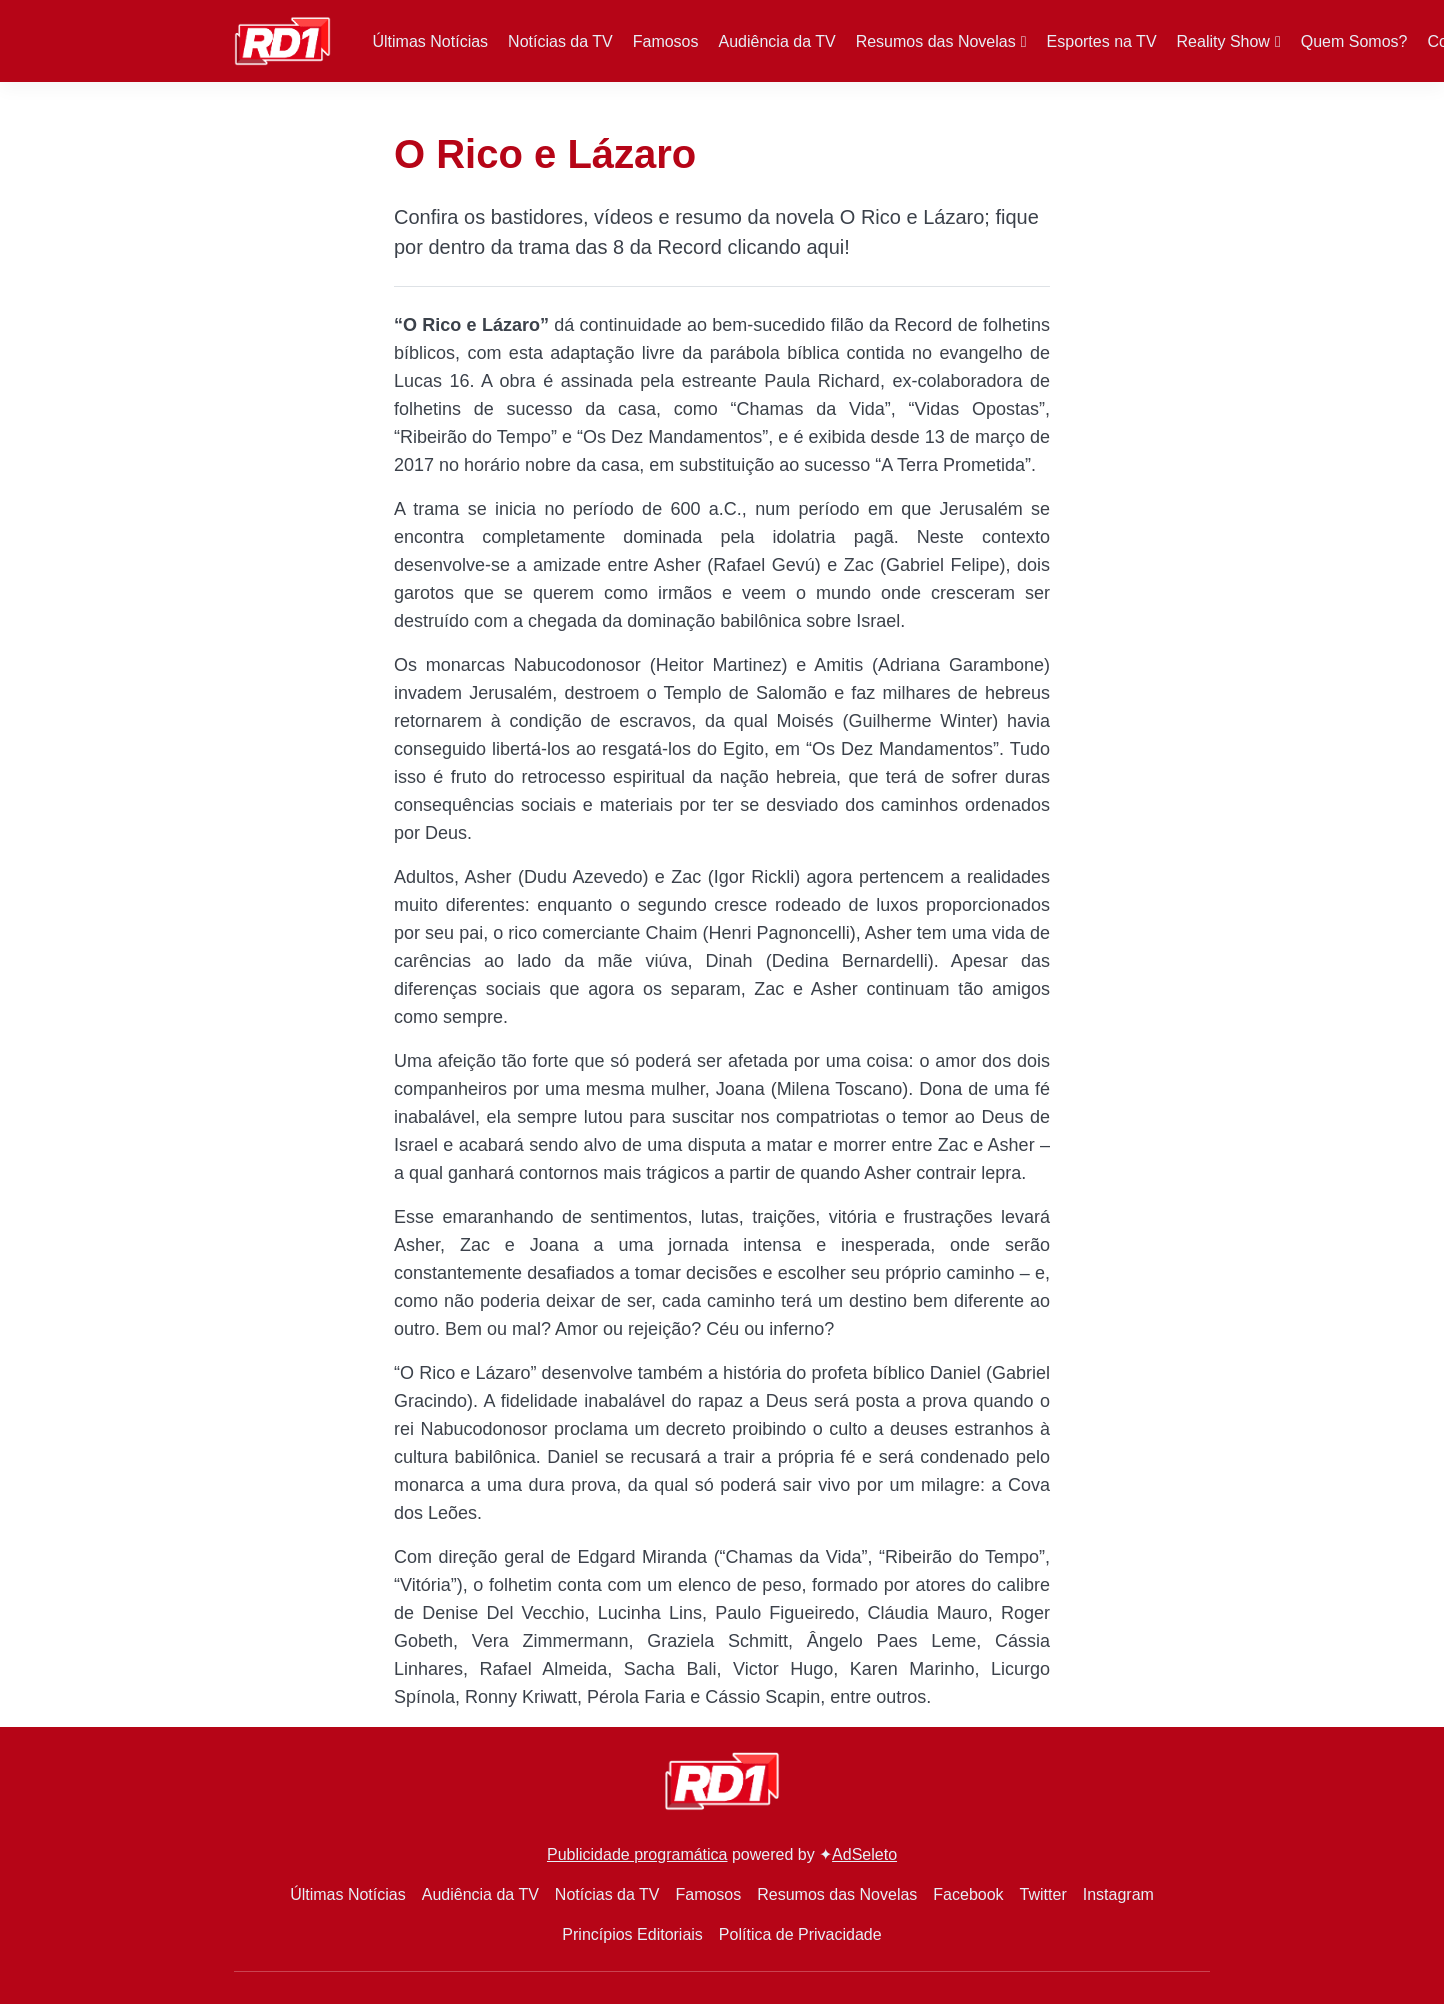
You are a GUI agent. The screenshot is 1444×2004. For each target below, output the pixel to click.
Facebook (968, 1894)
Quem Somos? (1354, 41)
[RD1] (282, 39)
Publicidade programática (637, 1854)
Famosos (666, 41)
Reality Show (1223, 41)
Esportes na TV (1102, 41)
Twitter (1043, 1894)
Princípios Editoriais (632, 1934)
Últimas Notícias (431, 41)
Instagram (1118, 1894)
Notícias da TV (560, 41)
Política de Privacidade (800, 1934)
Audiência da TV (777, 41)
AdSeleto (864, 1854)
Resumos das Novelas (936, 41)
